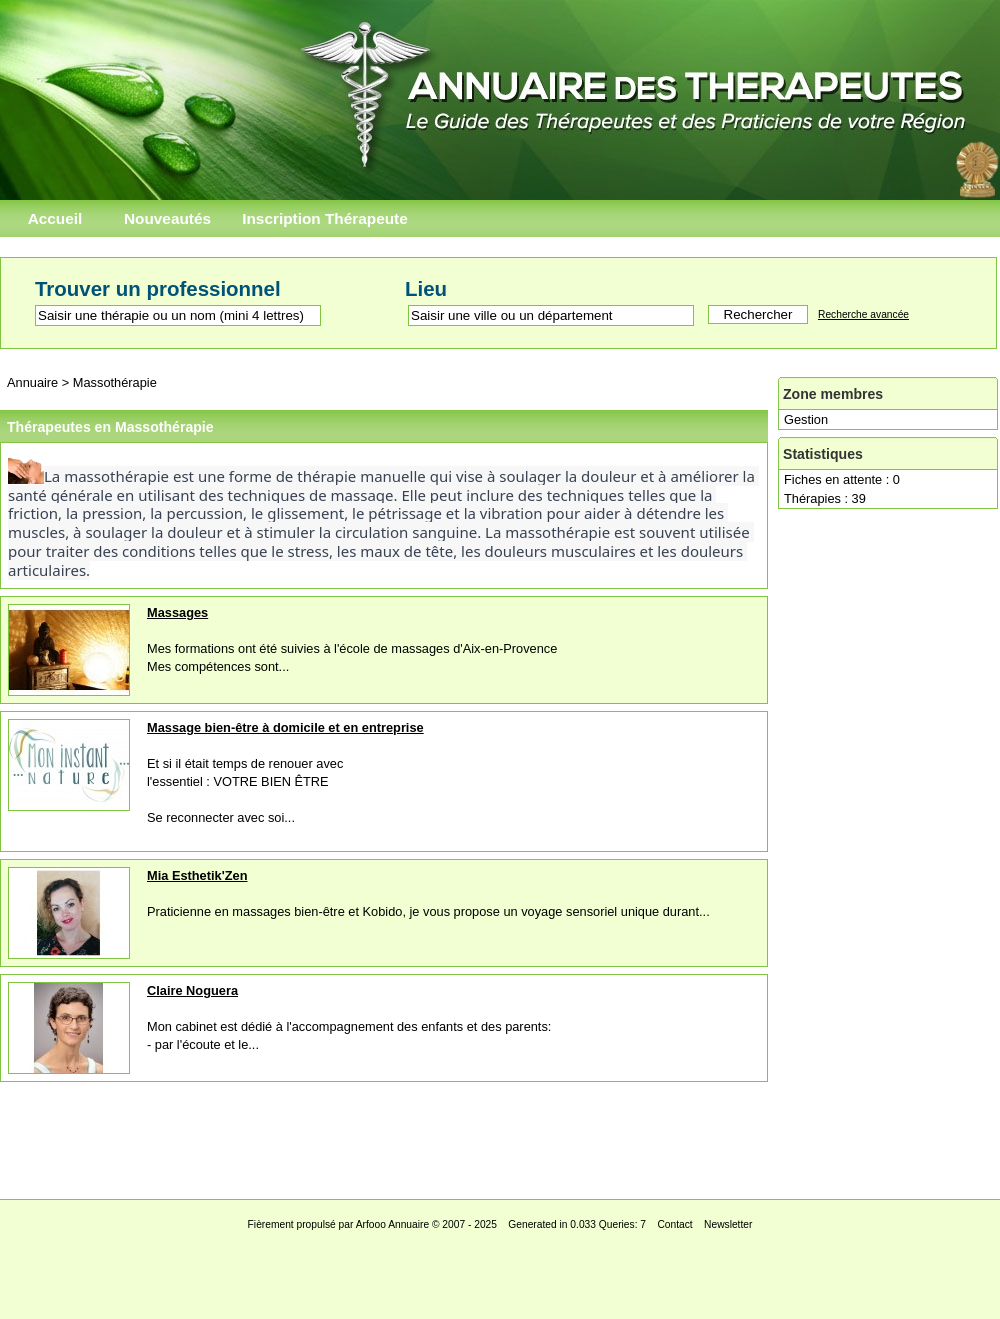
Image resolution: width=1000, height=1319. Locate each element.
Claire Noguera (192, 990)
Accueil (55, 218)
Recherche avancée (863, 314)
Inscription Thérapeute (325, 218)
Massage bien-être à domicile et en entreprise (285, 727)
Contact (674, 1224)
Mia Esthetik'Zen (197, 875)
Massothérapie (115, 382)
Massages (177, 612)
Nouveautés (167, 218)
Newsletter (728, 1224)
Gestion (806, 419)
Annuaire (32, 382)
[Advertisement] (500, 1135)
